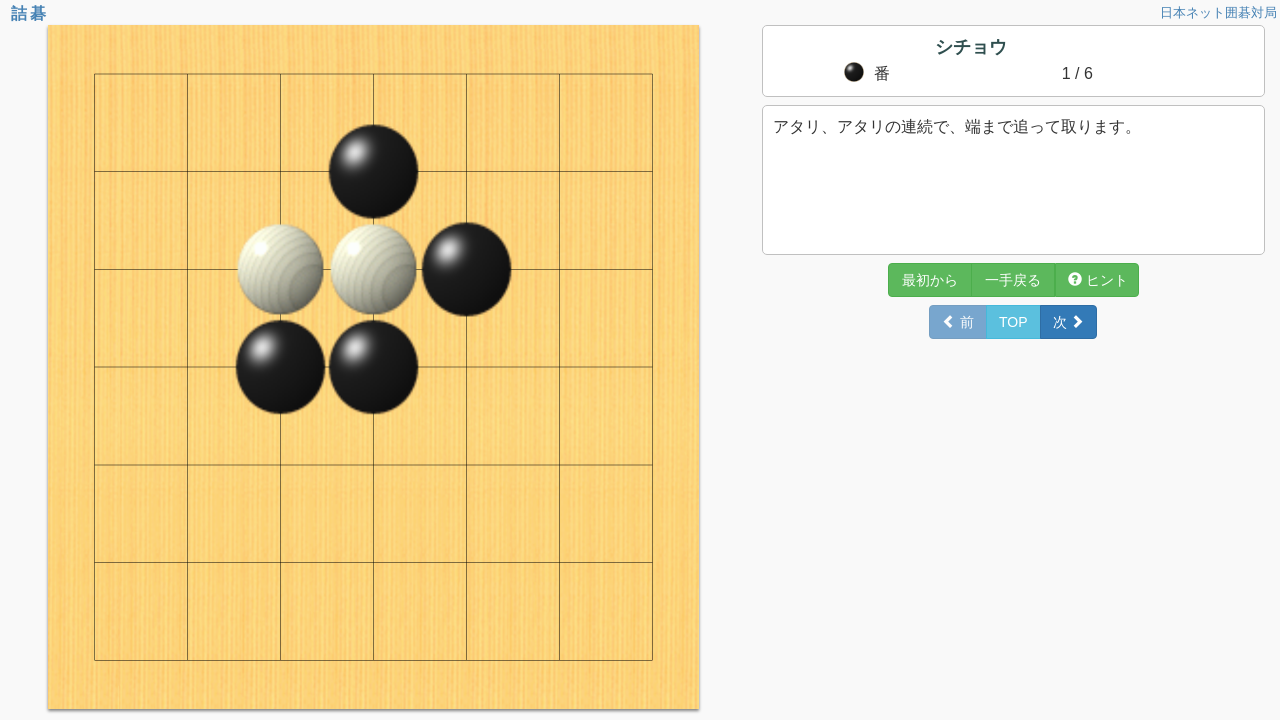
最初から (930, 280)
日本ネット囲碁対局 (1218, 12)
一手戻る (1013, 280)
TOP (1013, 322)
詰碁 (30, 13)
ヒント (1098, 280)
